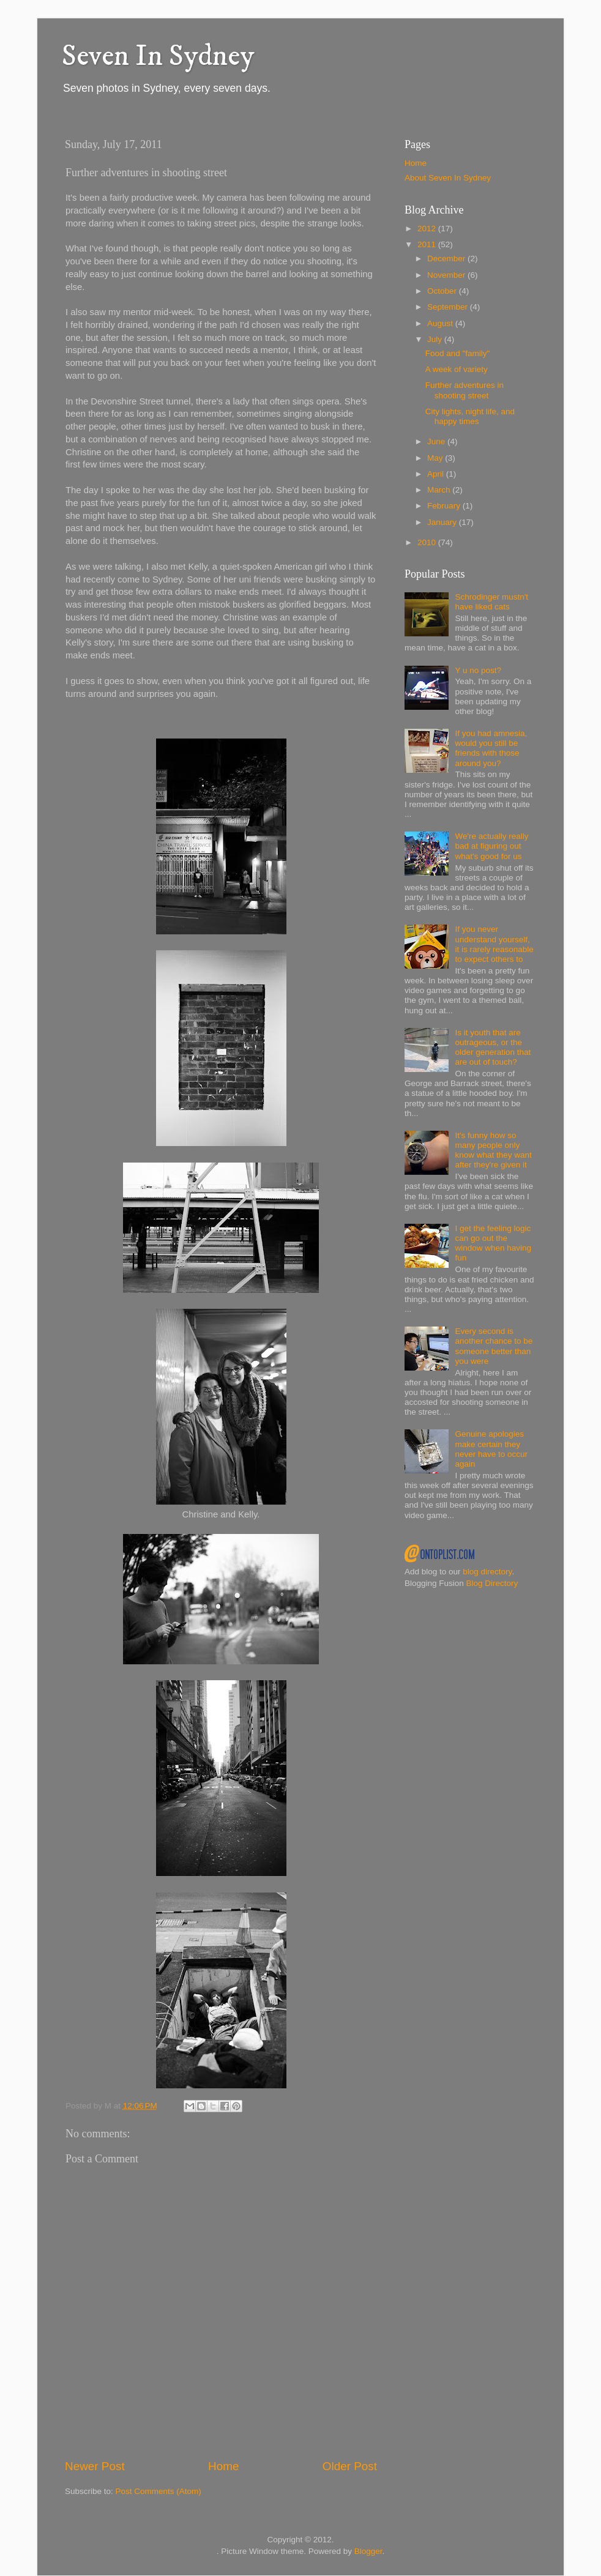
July (435, 339)
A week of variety (456, 369)
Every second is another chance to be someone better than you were (493, 1346)
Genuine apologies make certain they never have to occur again (491, 1449)
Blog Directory (492, 1583)
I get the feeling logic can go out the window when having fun (493, 1243)
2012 (427, 228)
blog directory (487, 1571)
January (443, 522)
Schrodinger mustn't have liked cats (491, 601)
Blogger (368, 2551)
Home (223, 2466)
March (439, 489)
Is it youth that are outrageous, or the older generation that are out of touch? (493, 1047)
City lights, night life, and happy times (470, 416)
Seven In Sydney (158, 56)
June (437, 441)
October (443, 291)
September (448, 306)
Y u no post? (478, 670)
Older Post (350, 2466)
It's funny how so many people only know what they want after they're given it (493, 1150)
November (447, 275)
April (436, 473)
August (441, 323)
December (447, 258)
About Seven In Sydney (448, 177)
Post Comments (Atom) (158, 2491)
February (445, 505)
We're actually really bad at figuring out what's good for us (491, 846)
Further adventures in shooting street (464, 390)
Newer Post (95, 2466)
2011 (427, 244)
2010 (427, 542)
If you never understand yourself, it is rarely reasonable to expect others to (494, 944)
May (436, 458)
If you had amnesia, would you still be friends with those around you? (491, 748)
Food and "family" (457, 353)
